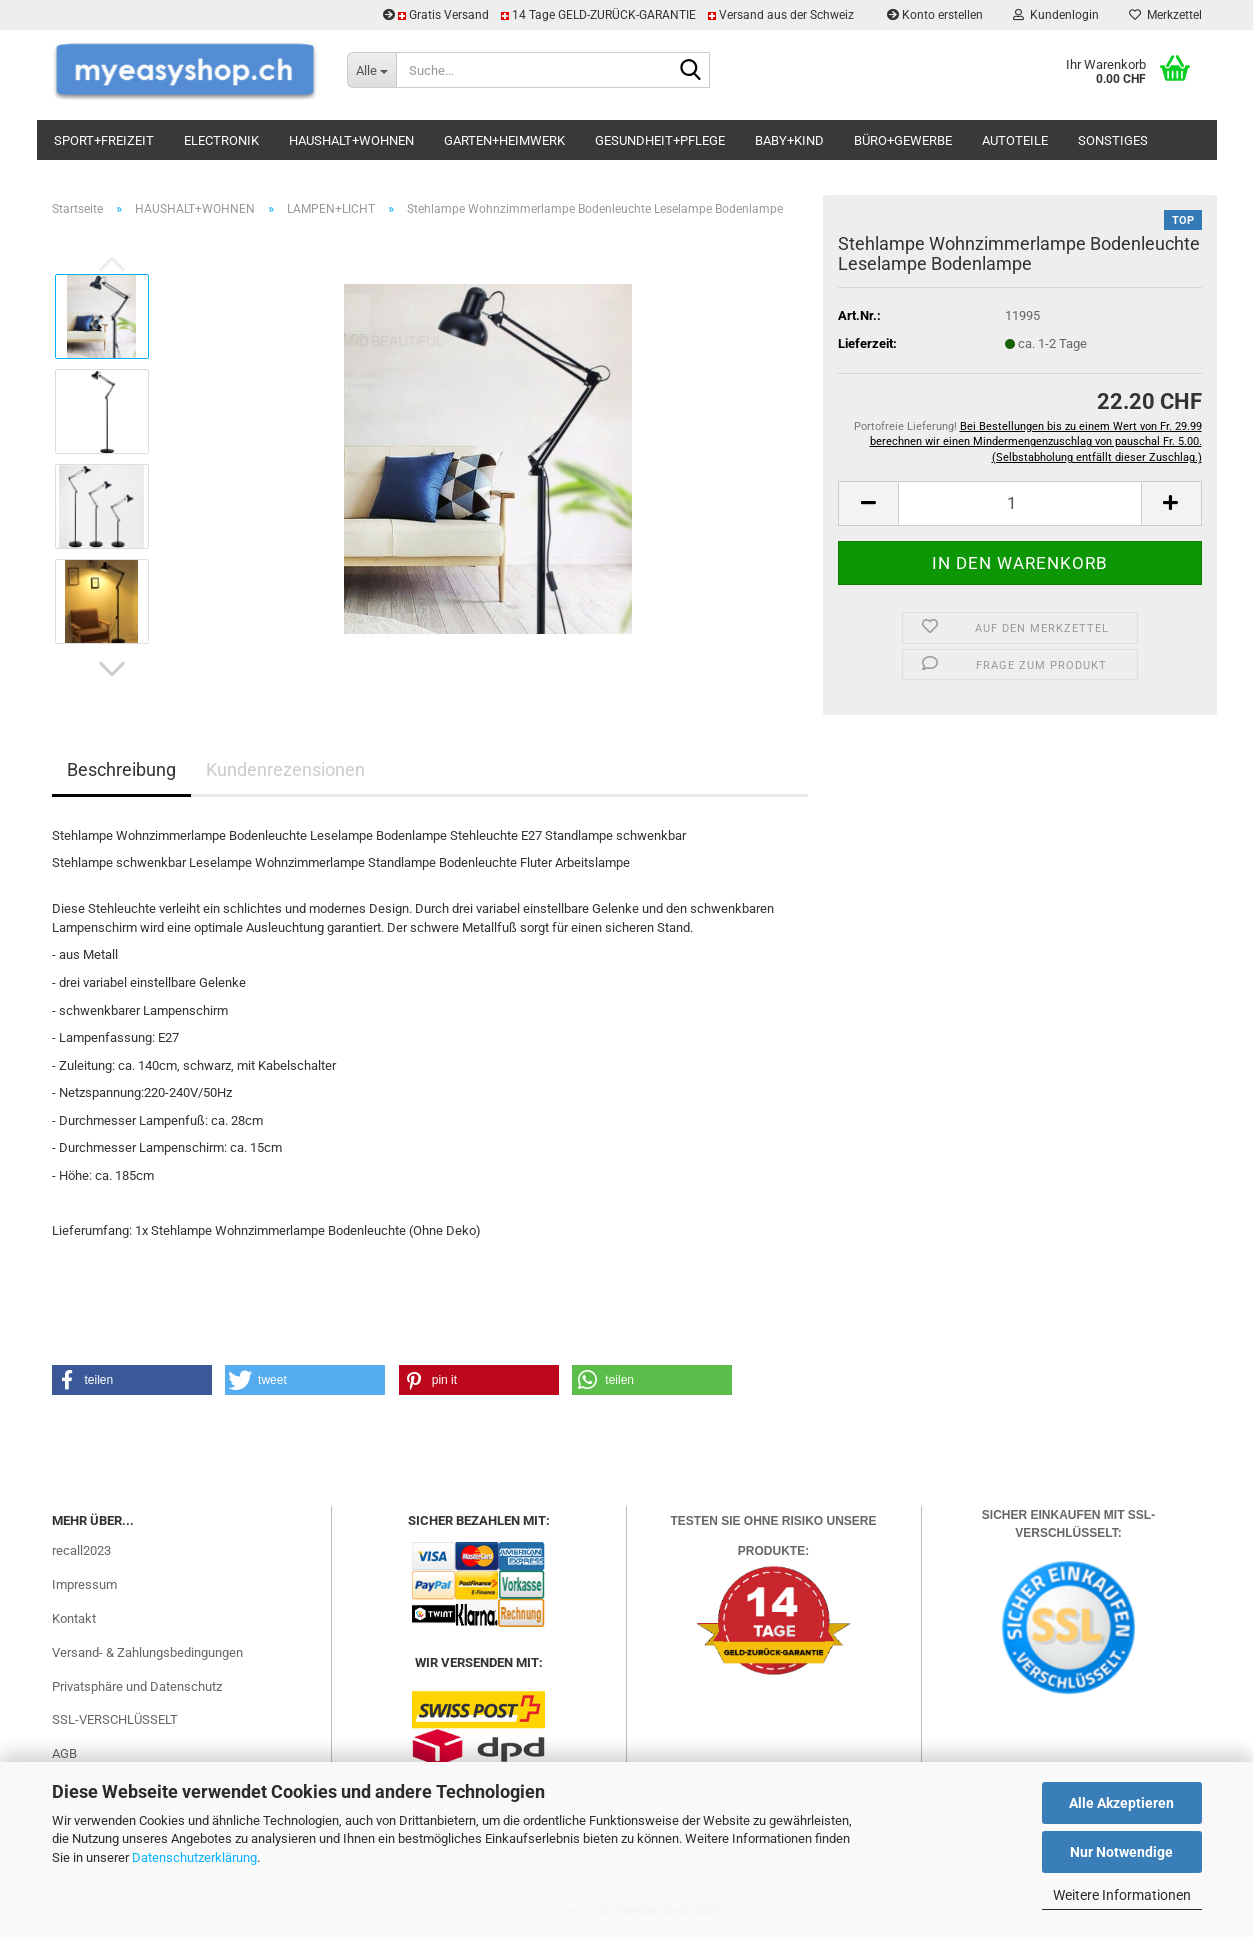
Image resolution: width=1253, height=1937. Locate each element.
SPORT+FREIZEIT (104, 140)
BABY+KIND (789, 140)
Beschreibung (121, 769)
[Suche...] (371, 70)
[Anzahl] (1019, 503)
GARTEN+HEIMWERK (504, 140)
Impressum (84, 1584)
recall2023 (81, 1550)
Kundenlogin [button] (1056, 15)
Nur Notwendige (1121, 1852)
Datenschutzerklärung (194, 1857)
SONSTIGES (1113, 140)
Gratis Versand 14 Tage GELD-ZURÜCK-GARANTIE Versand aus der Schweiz (620, 15)
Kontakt (74, 1618)
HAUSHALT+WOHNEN (351, 140)
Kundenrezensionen (285, 769)
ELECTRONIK (221, 140)
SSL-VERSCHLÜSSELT (115, 1719)
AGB (64, 1753)
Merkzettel (1165, 15)
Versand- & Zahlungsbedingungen (147, 1652)
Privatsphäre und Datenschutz (137, 1686)
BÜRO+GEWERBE (903, 140)
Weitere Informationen (1122, 1895)
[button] (112, 669)
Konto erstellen (935, 15)
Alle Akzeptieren (1121, 1803)
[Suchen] (691, 71)
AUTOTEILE (1015, 140)
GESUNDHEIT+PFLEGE (660, 140)
